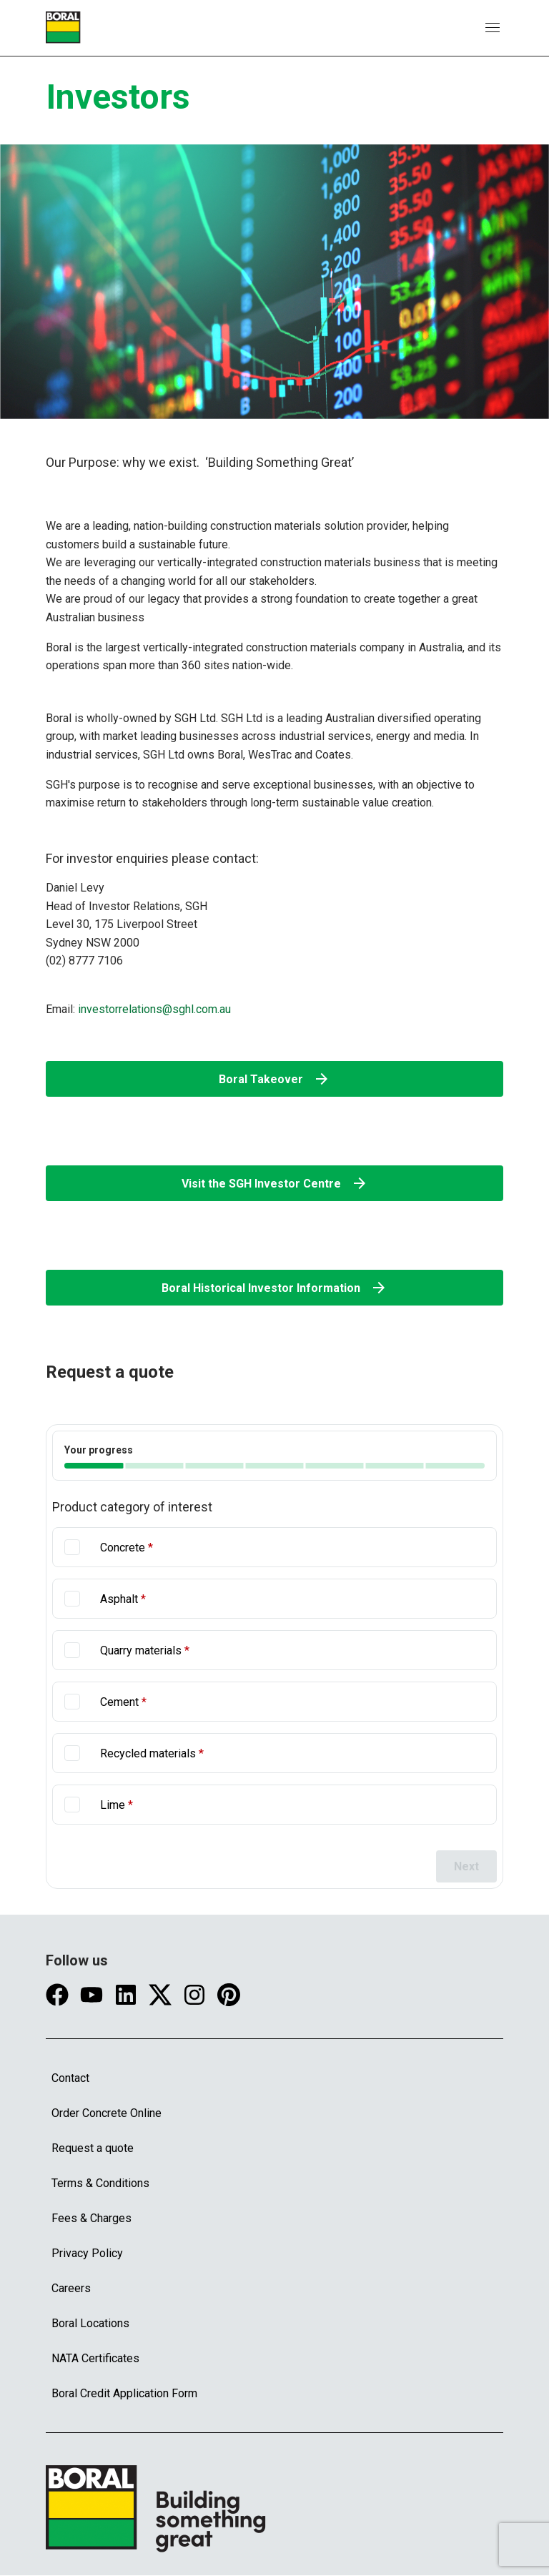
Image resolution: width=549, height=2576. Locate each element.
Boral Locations (90, 2323)
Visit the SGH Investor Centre (275, 1183)
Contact (70, 2078)
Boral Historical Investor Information (274, 1288)
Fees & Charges (91, 2218)
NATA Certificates (95, 2358)
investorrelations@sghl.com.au (154, 1008)
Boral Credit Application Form (124, 2393)
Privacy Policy (87, 2253)
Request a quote (92, 2148)
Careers (71, 2288)
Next (466, 1866)
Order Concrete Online (106, 2113)
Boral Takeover (274, 1079)
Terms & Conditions (100, 2183)
